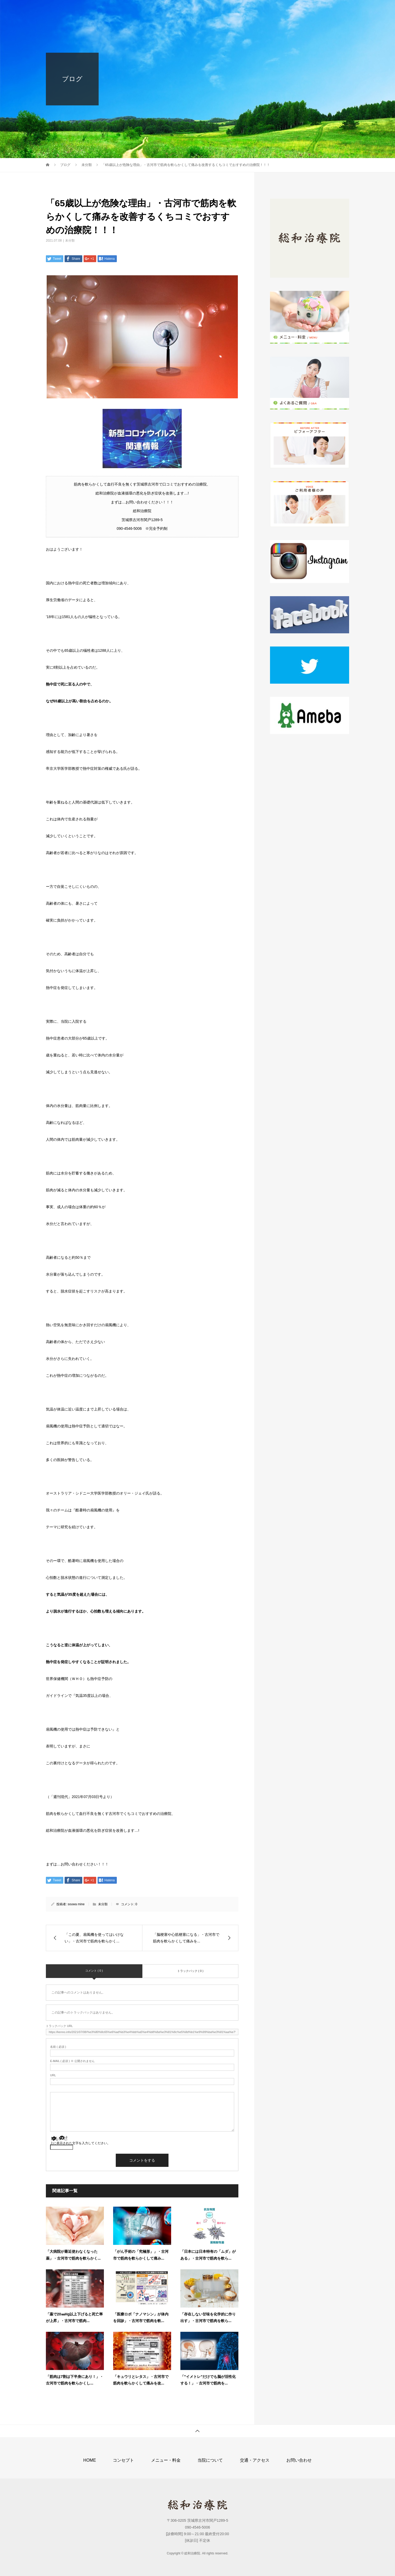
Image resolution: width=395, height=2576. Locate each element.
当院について (253, 9)
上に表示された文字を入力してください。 (80, 2143)
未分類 (70, 240)
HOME (147, 9)
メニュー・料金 (214, 9)
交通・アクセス (292, 9)
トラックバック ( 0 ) (190, 1970)
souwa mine (76, 1904)
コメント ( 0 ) (94, 1970)
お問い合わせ (331, 9)
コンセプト (177, 9)
